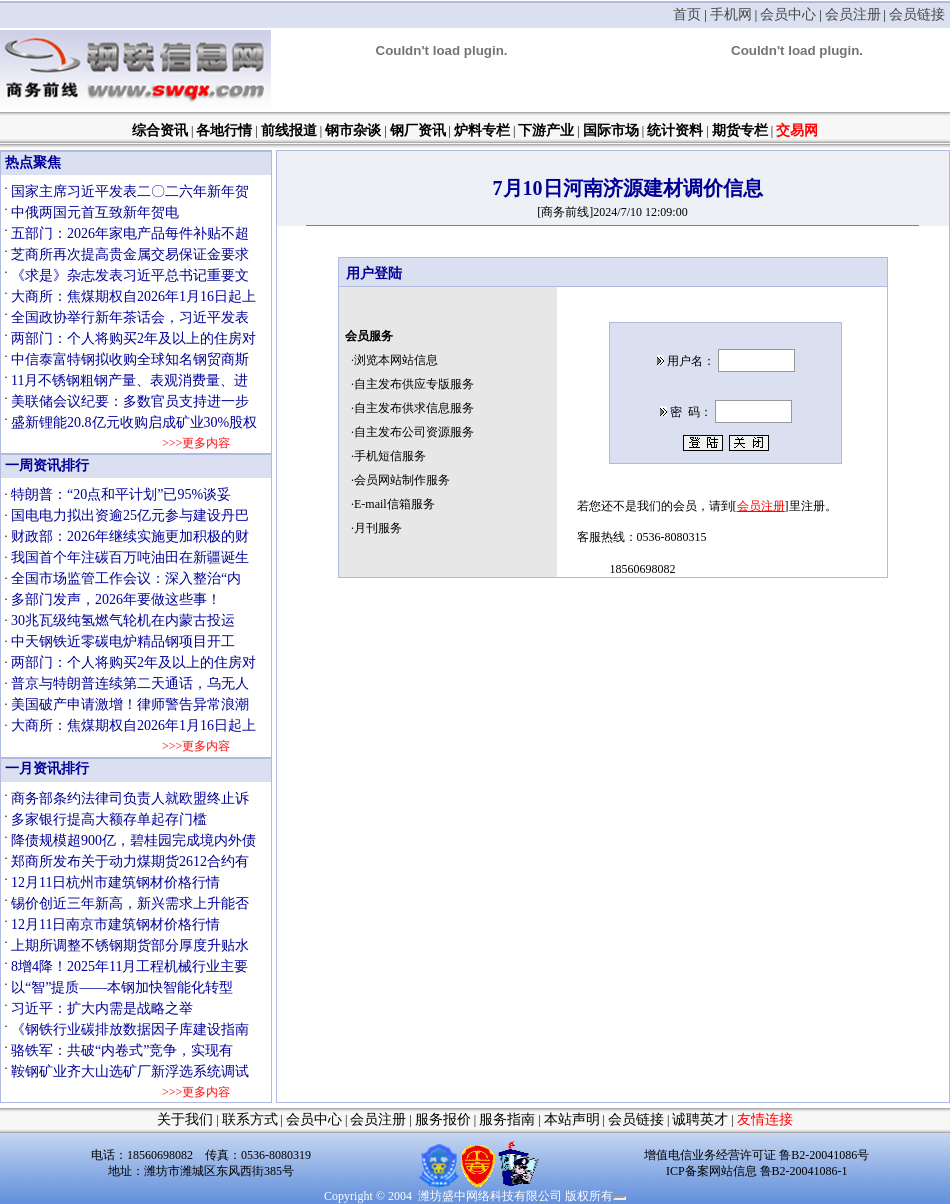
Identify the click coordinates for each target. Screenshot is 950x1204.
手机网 (731, 14)
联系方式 (250, 1119)
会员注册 (853, 14)
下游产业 (546, 130)
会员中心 (788, 14)
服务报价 (443, 1119)
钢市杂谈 (353, 130)
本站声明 (572, 1119)
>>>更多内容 (195, 443)
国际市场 (611, 130)
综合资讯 (160, 130)
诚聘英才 (700, 1119)
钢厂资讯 (418, 130)
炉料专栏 (482, 130)
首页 (687, 14)
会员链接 (917, 14)
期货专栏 (740, 130)
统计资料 (675, 130)
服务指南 (507, 1119)
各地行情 (224, 130)
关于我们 (185, 1119)
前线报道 (289, 130)
